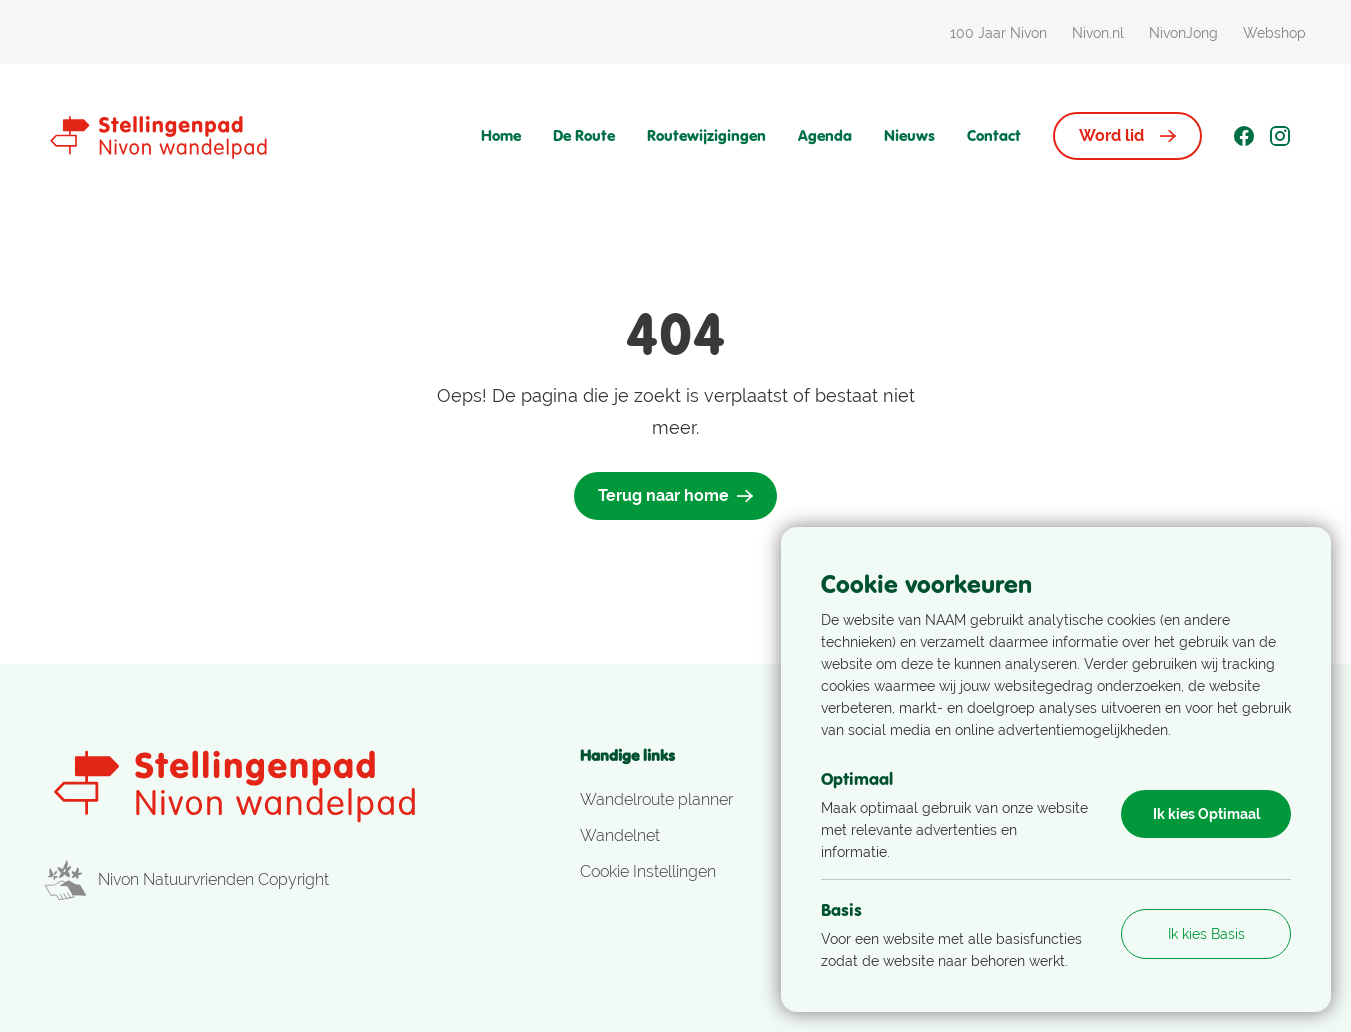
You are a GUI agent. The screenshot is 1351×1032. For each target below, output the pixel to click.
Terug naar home (675, 495)
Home (501, 135)
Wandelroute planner (656, 799)
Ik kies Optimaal (1206, 814)
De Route (584, 135)
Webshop (1274, 33)
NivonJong (1183, 33)
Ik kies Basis (1206, 934)
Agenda (825, 135)
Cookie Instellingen (648, 871)
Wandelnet (620, 835)
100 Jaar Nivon (998, 33)
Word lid (1127, 135)
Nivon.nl (1098, 33)
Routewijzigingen (706, 135)
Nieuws (909, 135)
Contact (994, 135)
